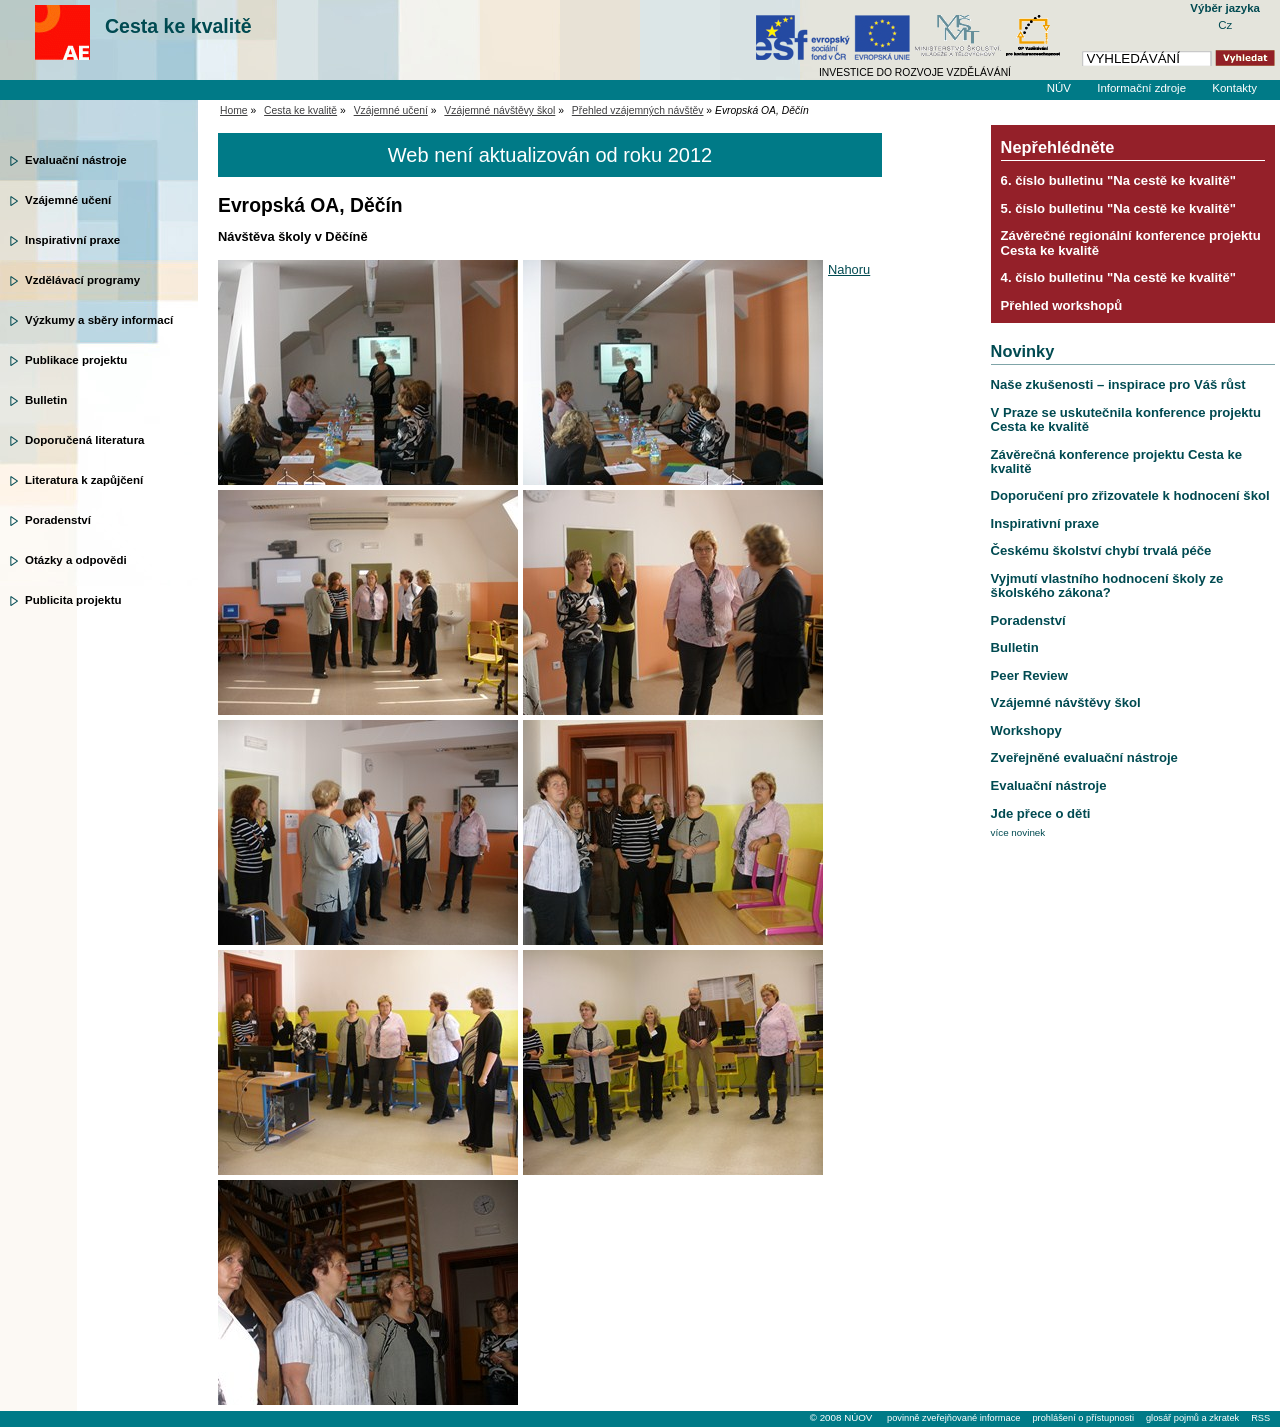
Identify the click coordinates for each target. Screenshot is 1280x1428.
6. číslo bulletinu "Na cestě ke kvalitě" (1118, 180)
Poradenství (58, 520)
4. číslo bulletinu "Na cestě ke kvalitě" (1118, 277)
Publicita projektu (73, 600)
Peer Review (1029, 675)
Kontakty (1234, 88)
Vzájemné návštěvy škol (499, 110)
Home (234, 110)
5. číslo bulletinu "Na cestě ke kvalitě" (1118, 208)
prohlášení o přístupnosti (1082, 1418)
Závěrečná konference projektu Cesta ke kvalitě (1116, 461)
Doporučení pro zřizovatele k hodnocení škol (1130, 495)
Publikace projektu (76, 360)
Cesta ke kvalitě (178, 26)
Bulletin (46, 400)
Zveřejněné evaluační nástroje (1084, 757)
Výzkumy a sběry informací (99, 320)
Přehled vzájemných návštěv (638, 110)
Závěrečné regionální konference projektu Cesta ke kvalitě (1131, 242)
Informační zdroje (1141, 88)
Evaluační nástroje (76, 160)
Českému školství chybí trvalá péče (1101, 550)
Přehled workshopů (1062, 305)
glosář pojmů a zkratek (1192, 1418)
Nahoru (849, 269)
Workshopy (1026, 730)
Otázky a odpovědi (76, 560)
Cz (1225, 25)
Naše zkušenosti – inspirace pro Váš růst (1118, 384)
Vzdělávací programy (82, 280)
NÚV (1059, 88)
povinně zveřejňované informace (953, 1418)
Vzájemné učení (68, 200)
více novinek (1018, 832)
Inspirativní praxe (72, 240)
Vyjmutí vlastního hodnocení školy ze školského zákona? (1107, 585)
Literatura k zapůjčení (84, 480)
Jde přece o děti (1041, 813)
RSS (1260, 1418)
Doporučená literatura (85, 440)
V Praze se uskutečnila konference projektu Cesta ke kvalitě (1126, 419)
